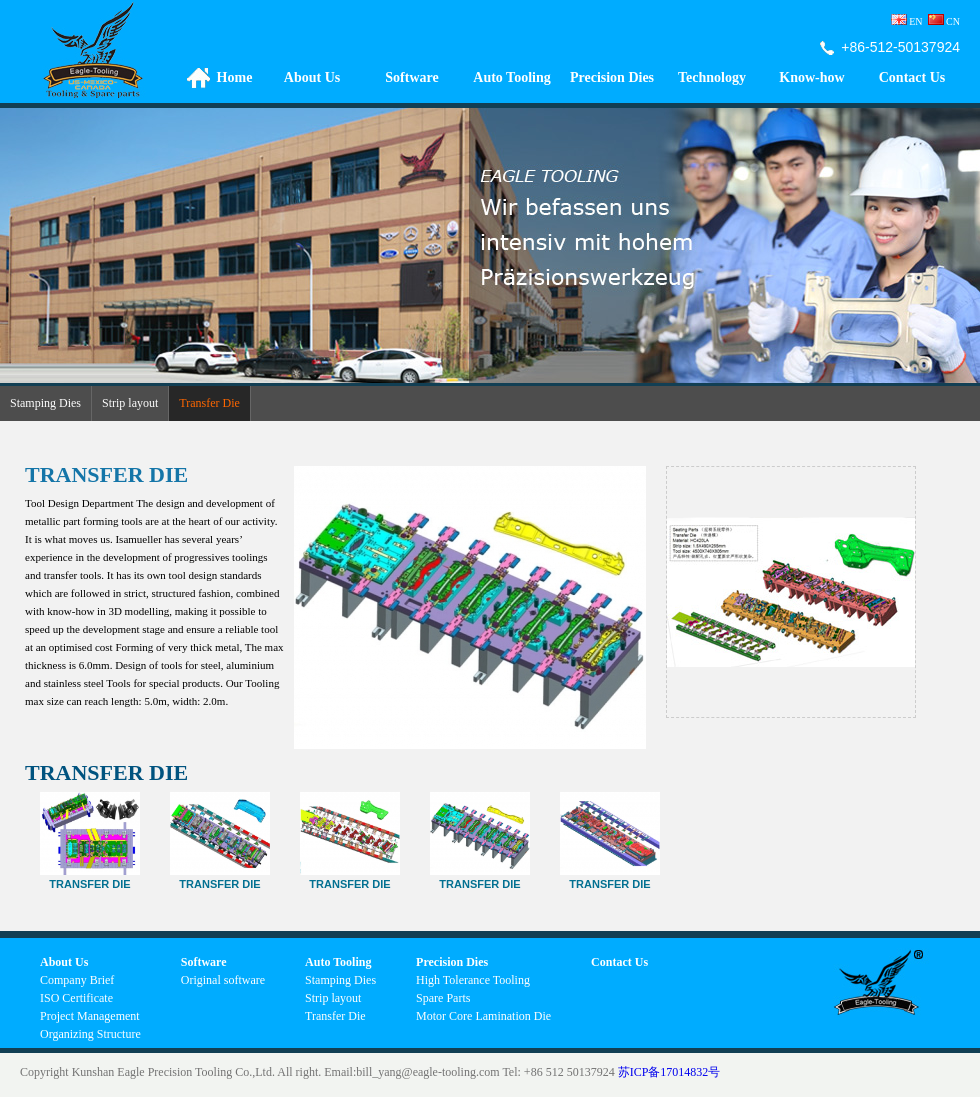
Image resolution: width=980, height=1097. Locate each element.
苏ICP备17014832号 (669, 1072)
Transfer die (480, 877)
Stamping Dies (45, 403)
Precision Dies (612, 77)
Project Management (90, 1016)
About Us (312, 77)
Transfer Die (209, 403)
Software (411, 77)
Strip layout (130, 403)
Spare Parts (443, 998)
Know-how (811, 77)
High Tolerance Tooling (473, 980)
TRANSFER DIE (610, 877)
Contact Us (912, 77)
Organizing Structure (90, 1034)
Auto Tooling (511, 77)
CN (953, 21)
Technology (712, 77)
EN (907, 21)
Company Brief (77, 980)
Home (235, 77)
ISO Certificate (76, 998)
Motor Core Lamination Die (483, 1016)
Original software (223, 980)
